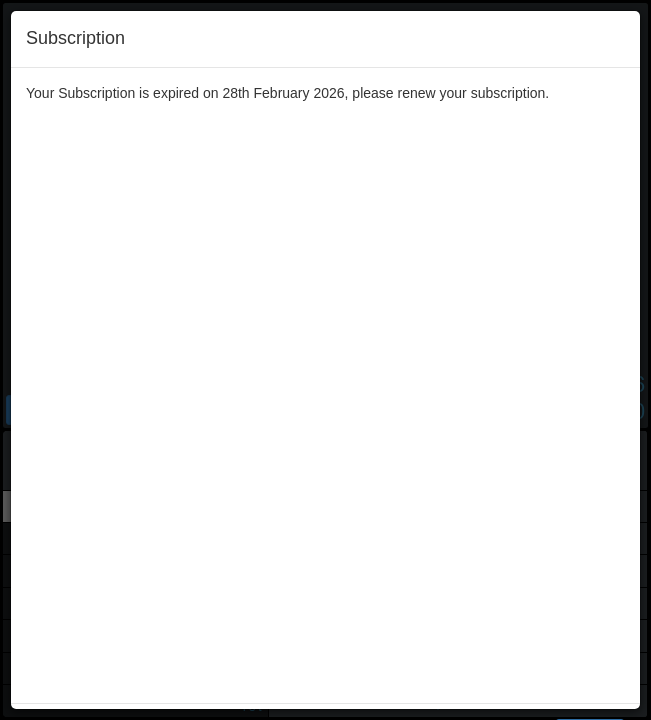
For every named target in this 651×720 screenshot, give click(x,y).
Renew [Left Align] (590, 161)
